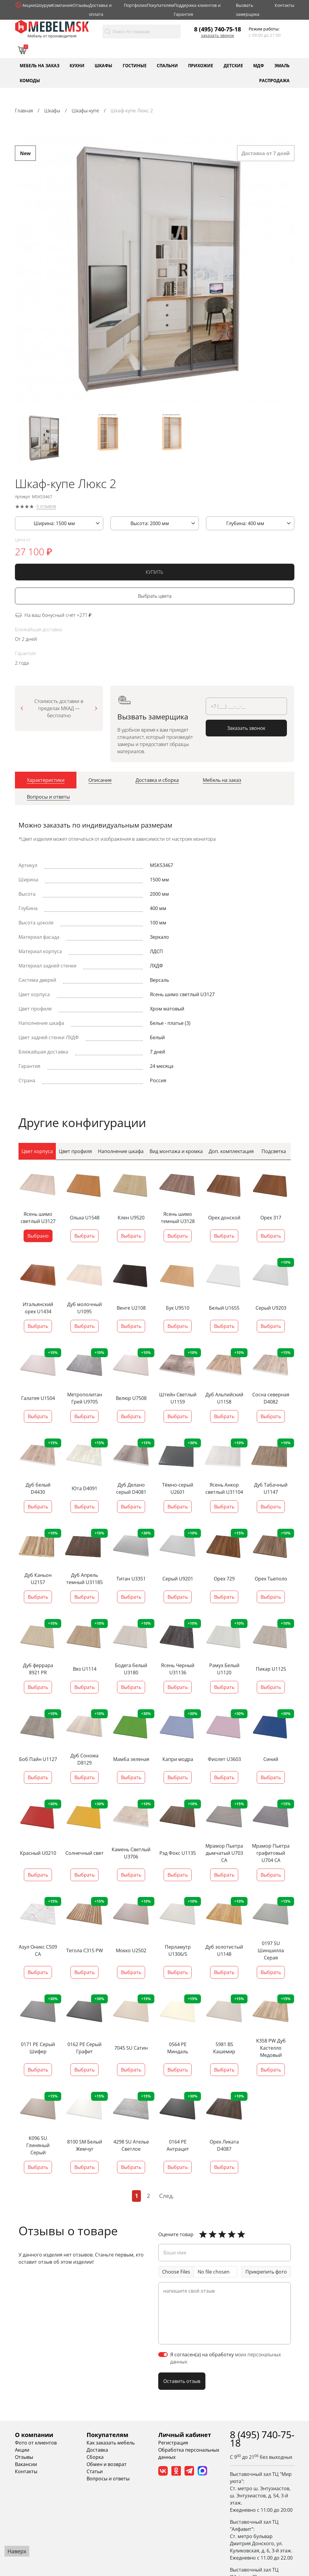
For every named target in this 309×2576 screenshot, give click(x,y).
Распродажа (274, 80)
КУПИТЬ (154, 574)
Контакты (284, 5)
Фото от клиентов (36, 2443)
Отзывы (81, 5)
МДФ (258, 65)
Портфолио (135, 5)
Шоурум (43, 5)
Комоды (30, 80)
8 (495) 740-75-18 (217, 29)
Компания (62, 5)
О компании (34, 2435)
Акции (28, 5)
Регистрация (173, 2443)
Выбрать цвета (154, 597)
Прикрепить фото (266, 2271)
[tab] (45, 781)
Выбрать (84, 1236)
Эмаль (282, 65)
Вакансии (26, 2464)
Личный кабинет (184, 2435)
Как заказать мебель (111, 2443)
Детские (233, 65)
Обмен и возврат (107, 2464)
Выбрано (38, 1236)
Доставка (97, 2450)
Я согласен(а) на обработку (225, 2358)
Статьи (95, 2471)
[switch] (163, 2354)
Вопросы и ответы (108, 2479)
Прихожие (200, 65)
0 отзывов (46, 507)
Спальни (167, 65)
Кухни (77, 65)
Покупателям (160, 5)
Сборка (95, 2457)
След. (166, 2196)
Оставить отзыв (181, 2381)
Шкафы (103, 65)
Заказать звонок (217, 35)
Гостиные (135, 65)
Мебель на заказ (39, 65)
